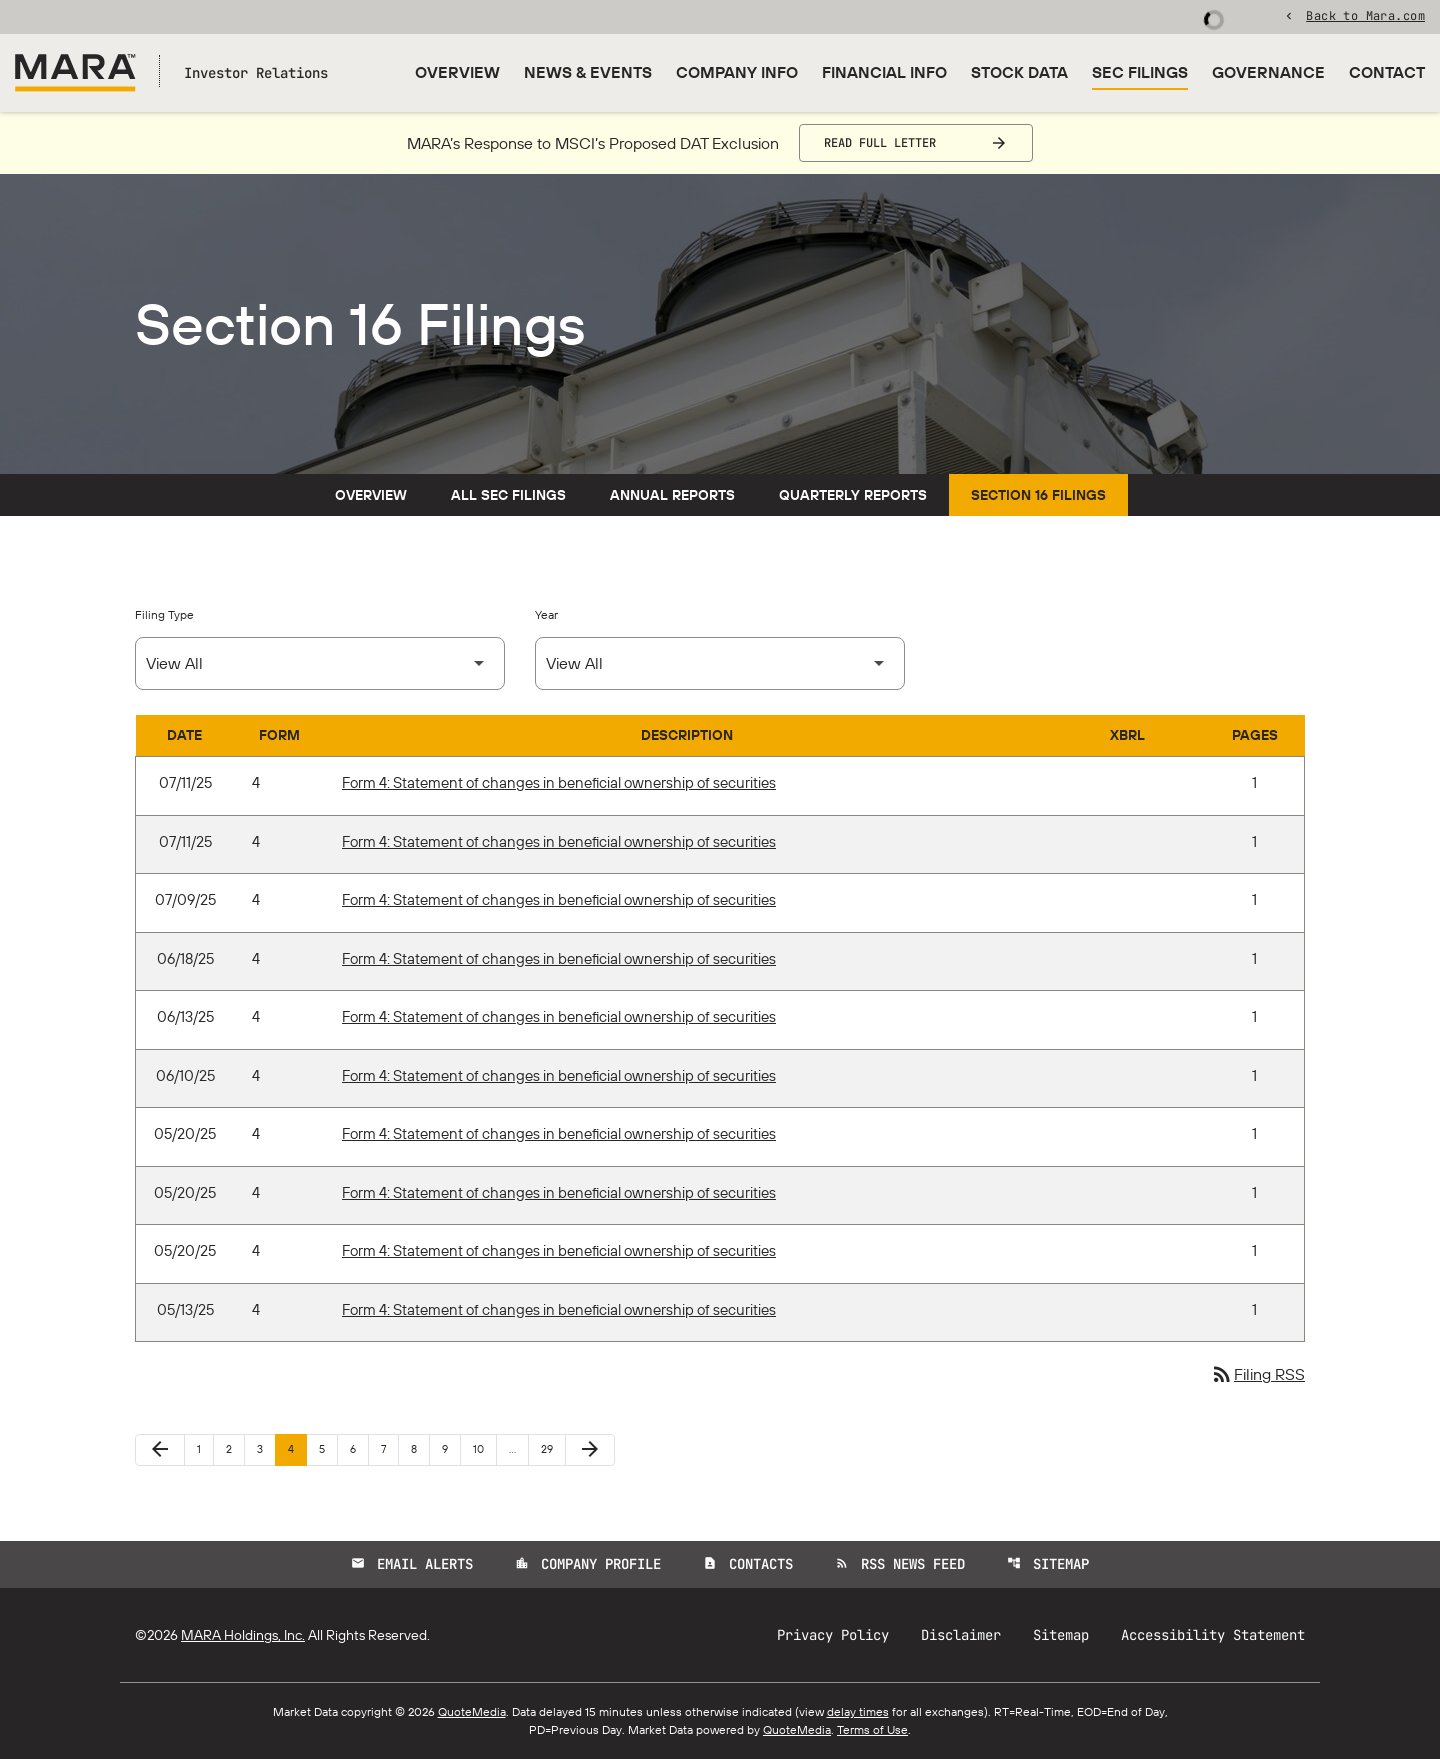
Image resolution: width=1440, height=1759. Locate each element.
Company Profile (588, 1564)
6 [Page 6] (359, 1448)
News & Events (588, 72)
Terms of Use (872, 1729)
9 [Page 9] (451, 1448)
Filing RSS (1257, 1374)
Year (546, 614)
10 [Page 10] (484, 1448)
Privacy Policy (833, 1635)
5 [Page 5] (328, 1448)
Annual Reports (672, 495)
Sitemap (1048, 1564)
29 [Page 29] (552, 1448)
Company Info (737, 72)
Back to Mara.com (1365, 15)
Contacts (748, 1564)
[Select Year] (720, 663)
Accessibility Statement (1213, 1635)
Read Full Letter (880, 143)
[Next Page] (590, 1450)
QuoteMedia (472, 1711)
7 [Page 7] (389, 1448)
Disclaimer (961, 1635)
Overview (457, 72)
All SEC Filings (508, 495)
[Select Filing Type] (320, 663)
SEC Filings (1140, 72)
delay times (858, 1711)
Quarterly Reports (853, 495)
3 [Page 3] (266, 1448)
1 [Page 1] (205, 1448)
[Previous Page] (160, 1450)
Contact (1387, 72)
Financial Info (884, 72)
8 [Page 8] (420, 1448)
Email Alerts (412, 1564)
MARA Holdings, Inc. (243, 1635)
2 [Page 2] (235, 1448)
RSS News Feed (900, 1564)
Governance (1268, 72)
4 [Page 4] (297, 1448)
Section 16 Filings (1038, 495)
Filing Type (164, 614)
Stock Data (1019, 72)
